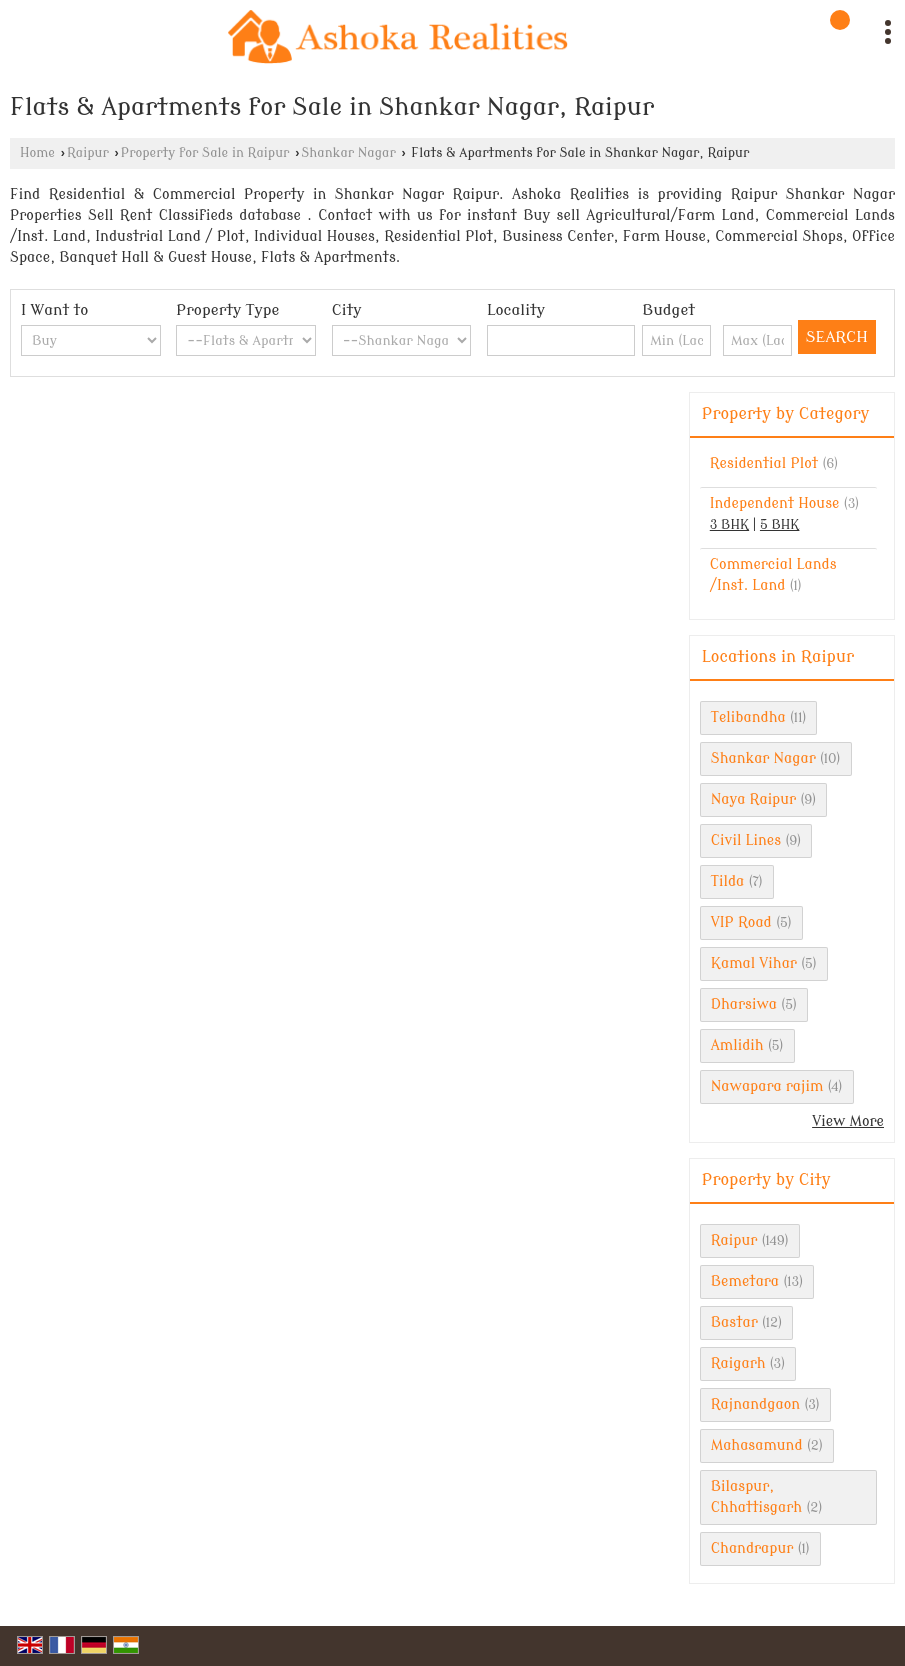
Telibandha (748, 717)
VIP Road (741, 922)
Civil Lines (746, 840)
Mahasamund (757, 1445)
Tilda (728, 881)
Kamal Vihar (754, 963)
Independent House (775, 503)
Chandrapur (752, 1548)
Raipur (88, 153)
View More (848, 1121)
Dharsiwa (744, 1004)
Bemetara (745, 1281)
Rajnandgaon (755, 1404)
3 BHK (729, 525)
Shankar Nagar (348, 153)
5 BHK (779, 525)
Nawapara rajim (767, 1086)
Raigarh (738, 1363)
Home (37, 153)
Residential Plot (764, 463)
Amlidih (737, 1045)
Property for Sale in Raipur (205, 153)
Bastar (734, 1322)
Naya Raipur (753, 799)
